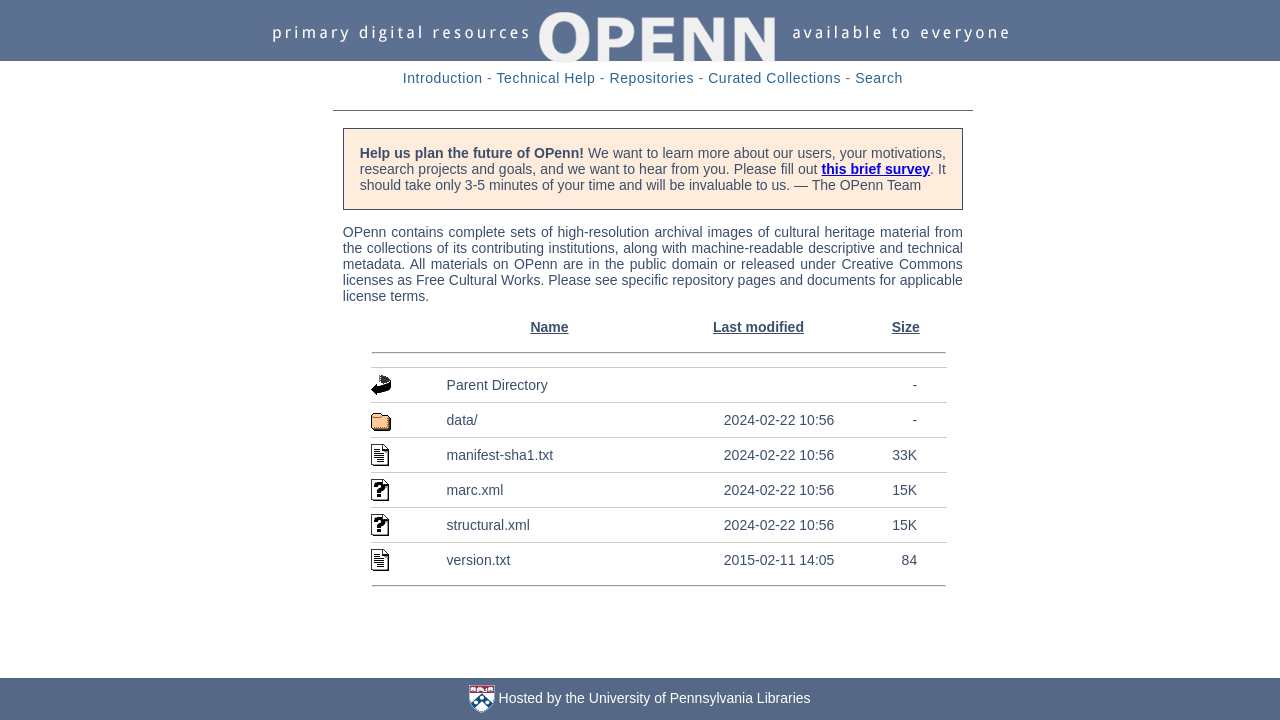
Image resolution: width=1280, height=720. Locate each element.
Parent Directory (497, 385)
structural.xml (488, 525)
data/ (462, 420)
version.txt (479, 560)
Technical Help (546, 78)
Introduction (443, 78)
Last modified (758, 327)
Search (879, 78)
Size (906, 327)
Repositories (652, 78)
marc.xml (475, 490)
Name (549, 327)
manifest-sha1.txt (500, 455)
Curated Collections (774, 78)
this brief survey (876, 169)
